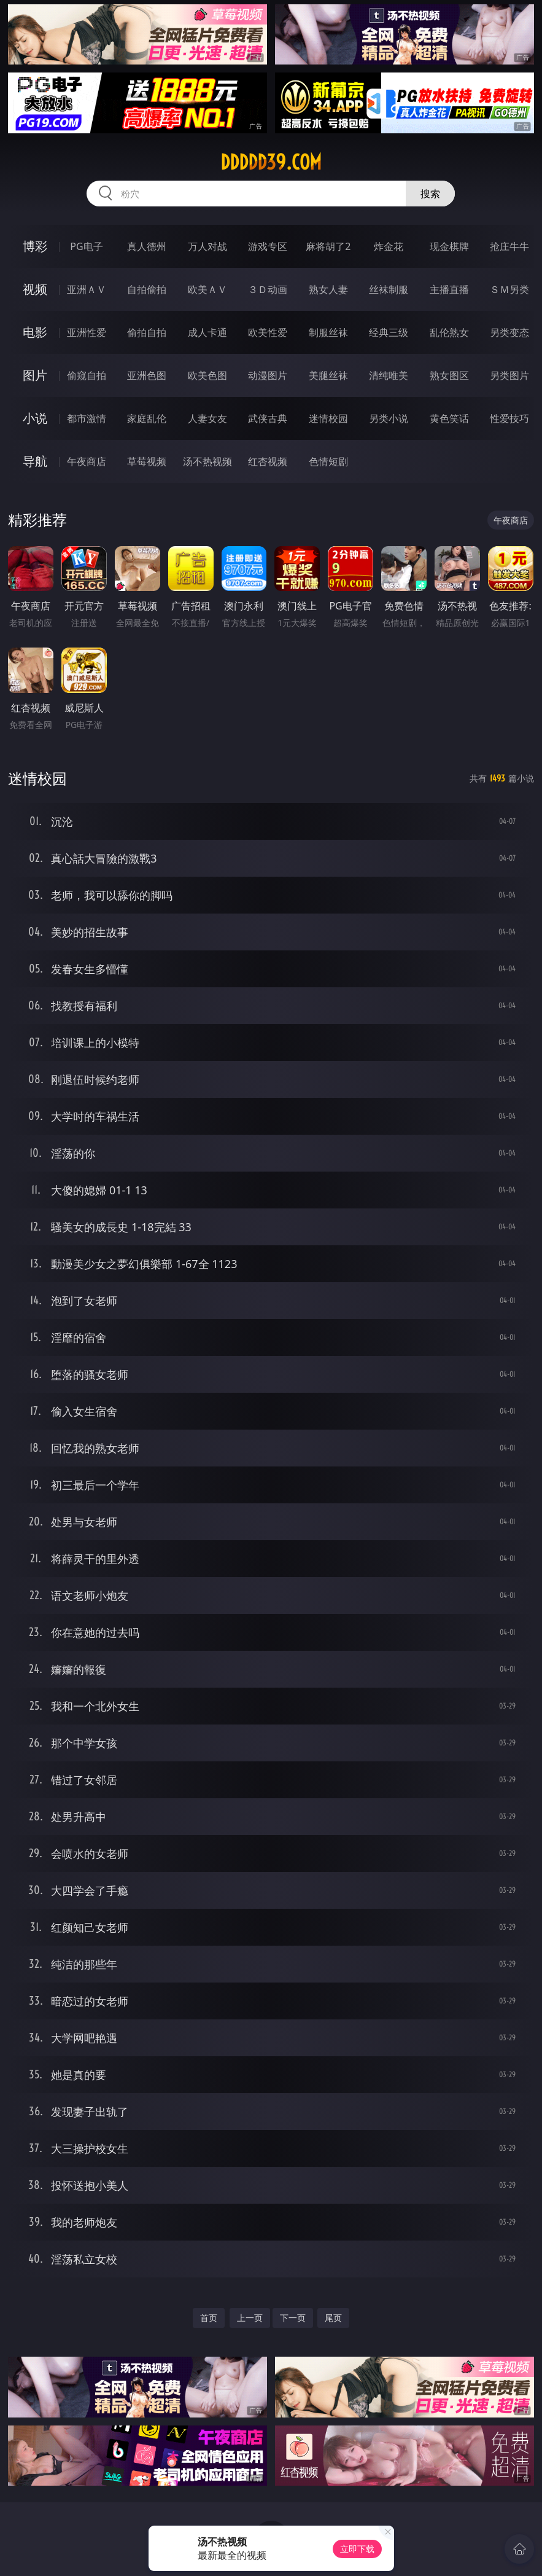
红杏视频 (267, 461)
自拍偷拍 (146, 289)
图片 (35, 375)
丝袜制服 (388, 289)
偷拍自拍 (146, 332)
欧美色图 (207, 375)
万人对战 (207, 246)
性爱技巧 (509, 418)
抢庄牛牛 (509, 246)
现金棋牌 (449, 246)
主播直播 (449, 289)
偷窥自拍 (86, 375)
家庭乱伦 (146, 418)
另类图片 (509, 375)
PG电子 (86, 246)
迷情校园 (328, 418)
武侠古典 (267, 418)
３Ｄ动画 (267, 289)
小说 (35, 418)
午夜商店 (86, 461)
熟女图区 (449, 375)
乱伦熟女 (449, 332)
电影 (35, 332)
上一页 (250, 2317)
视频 (35, 289)
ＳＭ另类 (509, 289)
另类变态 (509, 332)
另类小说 (388, 418)
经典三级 (388, 332)
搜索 (430, 193)
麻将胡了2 (328, 246)
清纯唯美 (388, 375)
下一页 (293, 2317)
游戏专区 (267, 246)
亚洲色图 (146, 375)
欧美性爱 (267, 332)
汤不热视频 (207, 461)
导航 (35, 461)
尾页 (333, 2317)
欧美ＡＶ (207, 289)
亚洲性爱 (86, 332)
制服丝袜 (328, 332)
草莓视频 (146, 461)
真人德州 (146, 246)
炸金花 (388, 246)
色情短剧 (328, 461)
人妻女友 (207, 418)
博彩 (35, 246)
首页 (208, 2317)
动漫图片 (267, 375)
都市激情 (86, 418)
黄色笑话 (449, 418)
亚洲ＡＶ (86, 289)
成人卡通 (207, 332)
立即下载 (357, 2548)
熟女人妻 (328, 289)
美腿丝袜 (328, 375)
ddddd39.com (271, 162)
